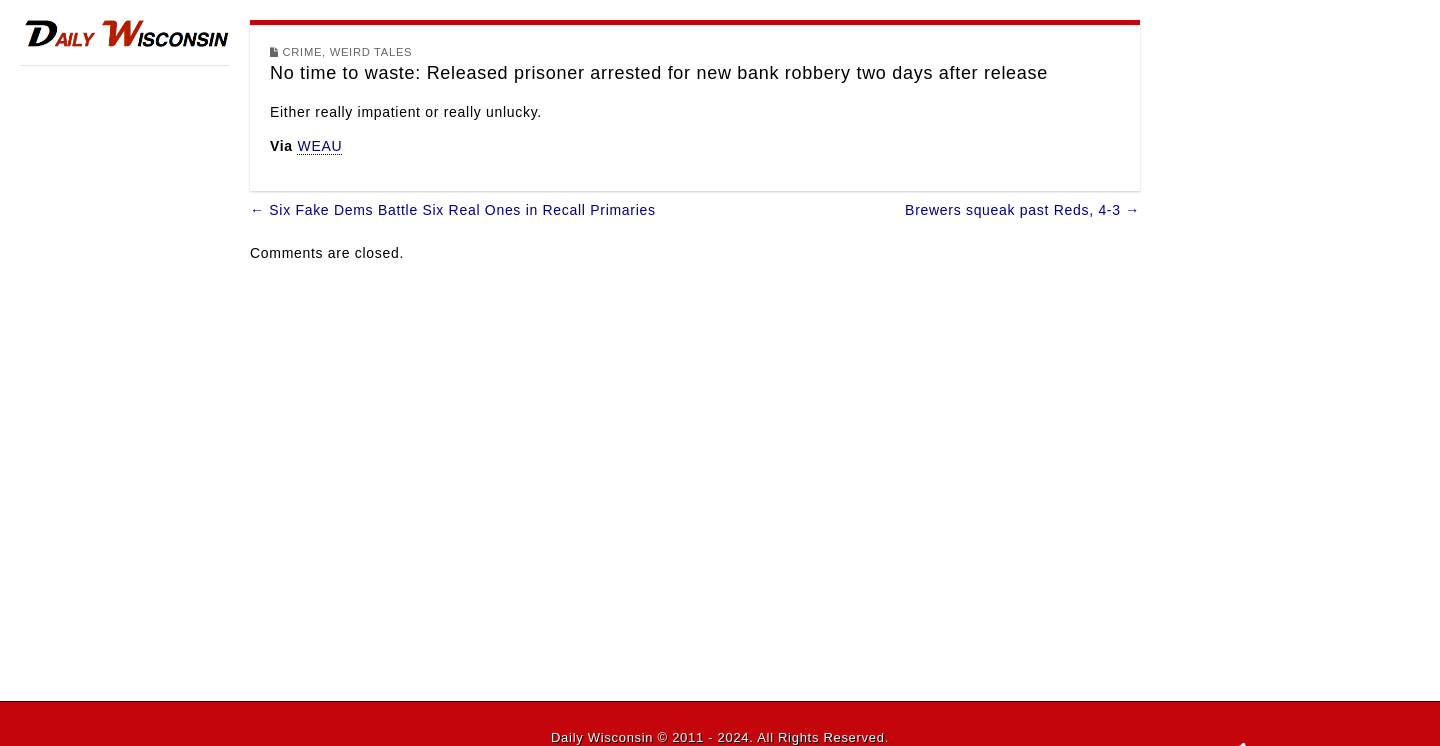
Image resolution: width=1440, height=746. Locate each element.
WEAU (319, 146)
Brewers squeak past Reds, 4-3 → (1022, 210)
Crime (303, 52)
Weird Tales (371, 52)
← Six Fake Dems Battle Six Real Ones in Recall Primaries (453, 210)
